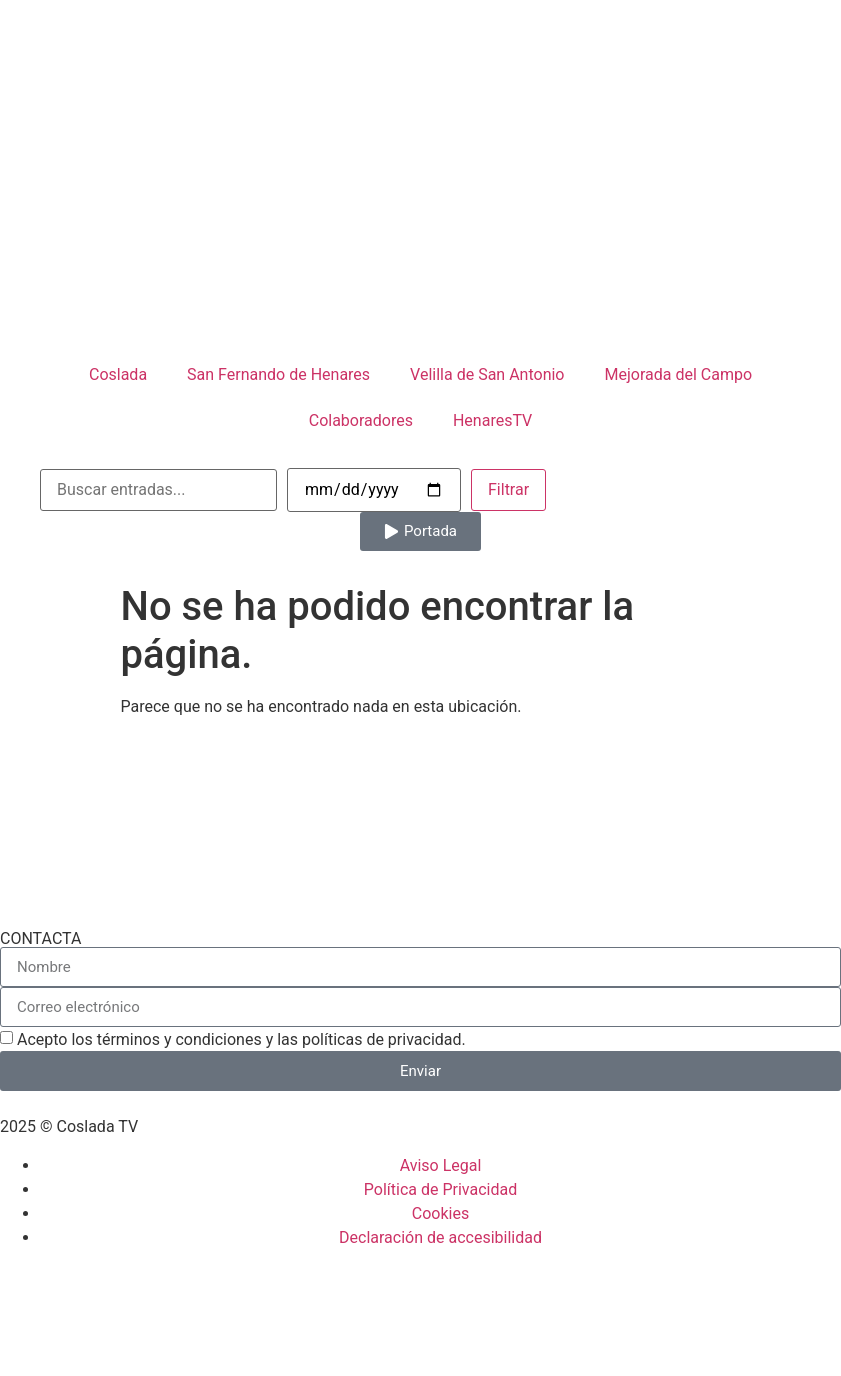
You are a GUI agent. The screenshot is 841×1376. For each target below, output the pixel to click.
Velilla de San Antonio (487, 374)
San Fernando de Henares (278, 374)
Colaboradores (361, 420)
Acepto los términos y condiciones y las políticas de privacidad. (241, 1039)
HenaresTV (492, 420)
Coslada (118, 374)
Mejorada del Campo (678, 374)
